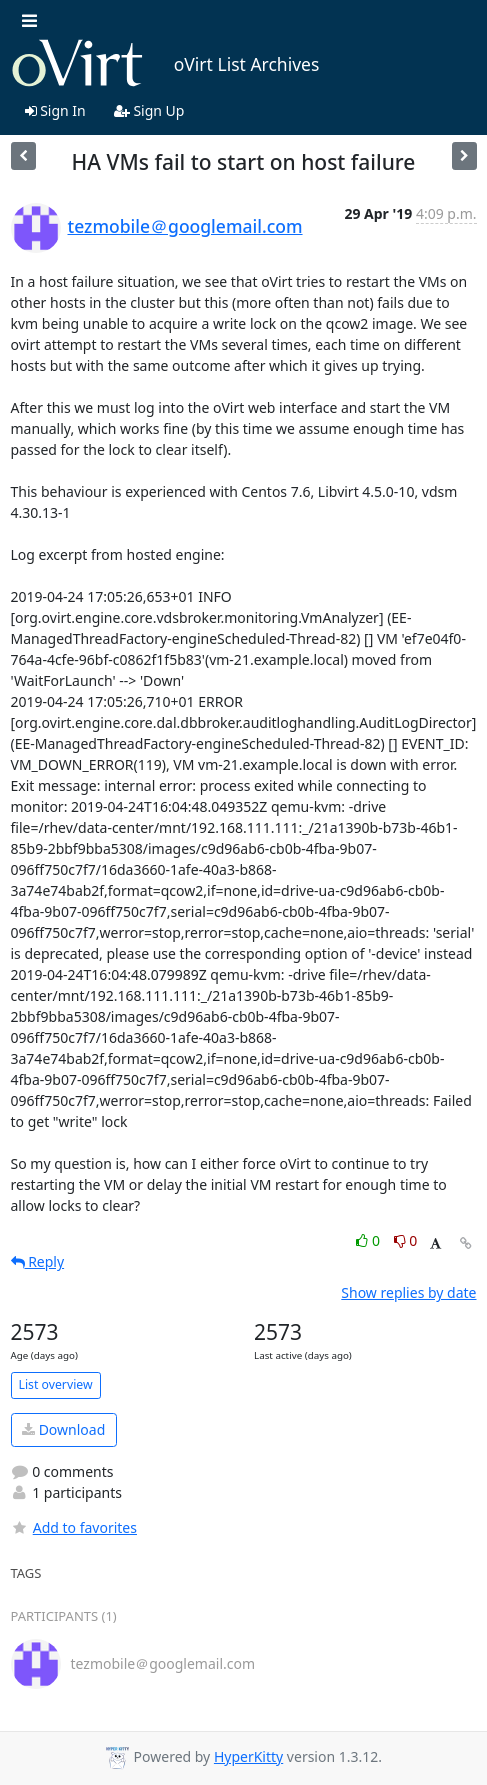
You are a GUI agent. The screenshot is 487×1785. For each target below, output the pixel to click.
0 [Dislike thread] (406, 1240)
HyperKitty (248, 1756)
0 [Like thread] (369, 1240)
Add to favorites (74, 1527)
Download (63, 1429)
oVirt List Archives (165, 64)
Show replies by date (408, 1292)
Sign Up (149, 110)
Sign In (55, 110)
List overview (56, 1384)
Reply (38, 1261)
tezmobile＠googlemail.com (185, 226)
